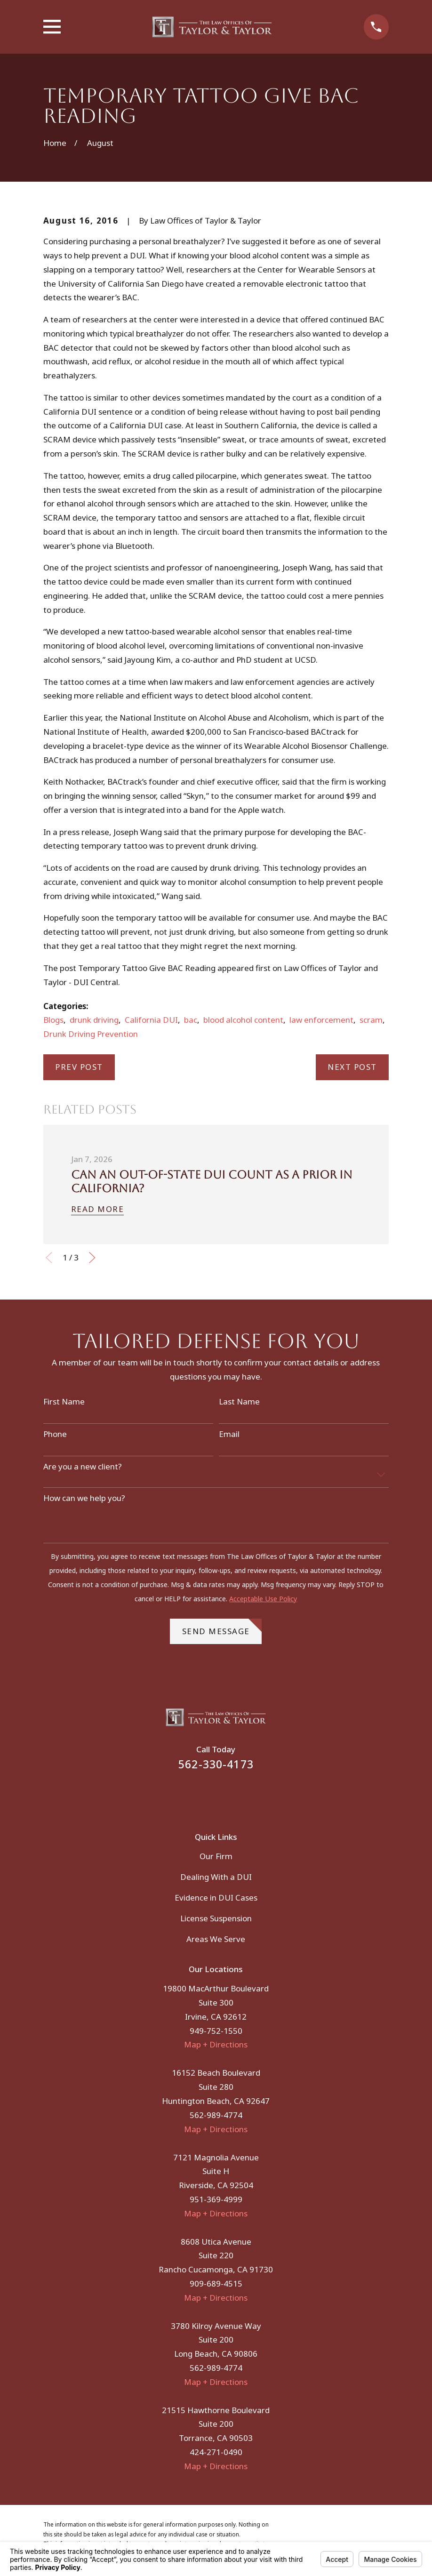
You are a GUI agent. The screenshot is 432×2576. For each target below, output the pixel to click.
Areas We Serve (215, 1939)
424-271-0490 (216, 2452)
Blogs (53, 1019)
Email (229, 1434)
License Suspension (216, 1918)
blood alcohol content (243, 1019)
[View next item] (92, 1257)
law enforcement (321, 1019)
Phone (55, 1434)
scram (371, 1019)
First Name (64, 1401)
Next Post (352, 1066)
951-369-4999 (216, 2199)
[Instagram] (228, 1795)
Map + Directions (216, 2044)
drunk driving (94, 1019)
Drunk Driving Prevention (90, 1033)
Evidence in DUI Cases (216, 1897)
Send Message (222, 1628)
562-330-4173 (216, 1764)
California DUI (151, 1019)
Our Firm (216, 1856)
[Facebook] (203, 1795)
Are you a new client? (82, 1466)
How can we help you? (84, 1498)
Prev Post (79, 1066)
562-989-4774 (216, 2115)
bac (190, 1019)
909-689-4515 (216, 2283)
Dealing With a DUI (216, 1876)
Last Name (239, 1401)
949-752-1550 (216, 2030)
